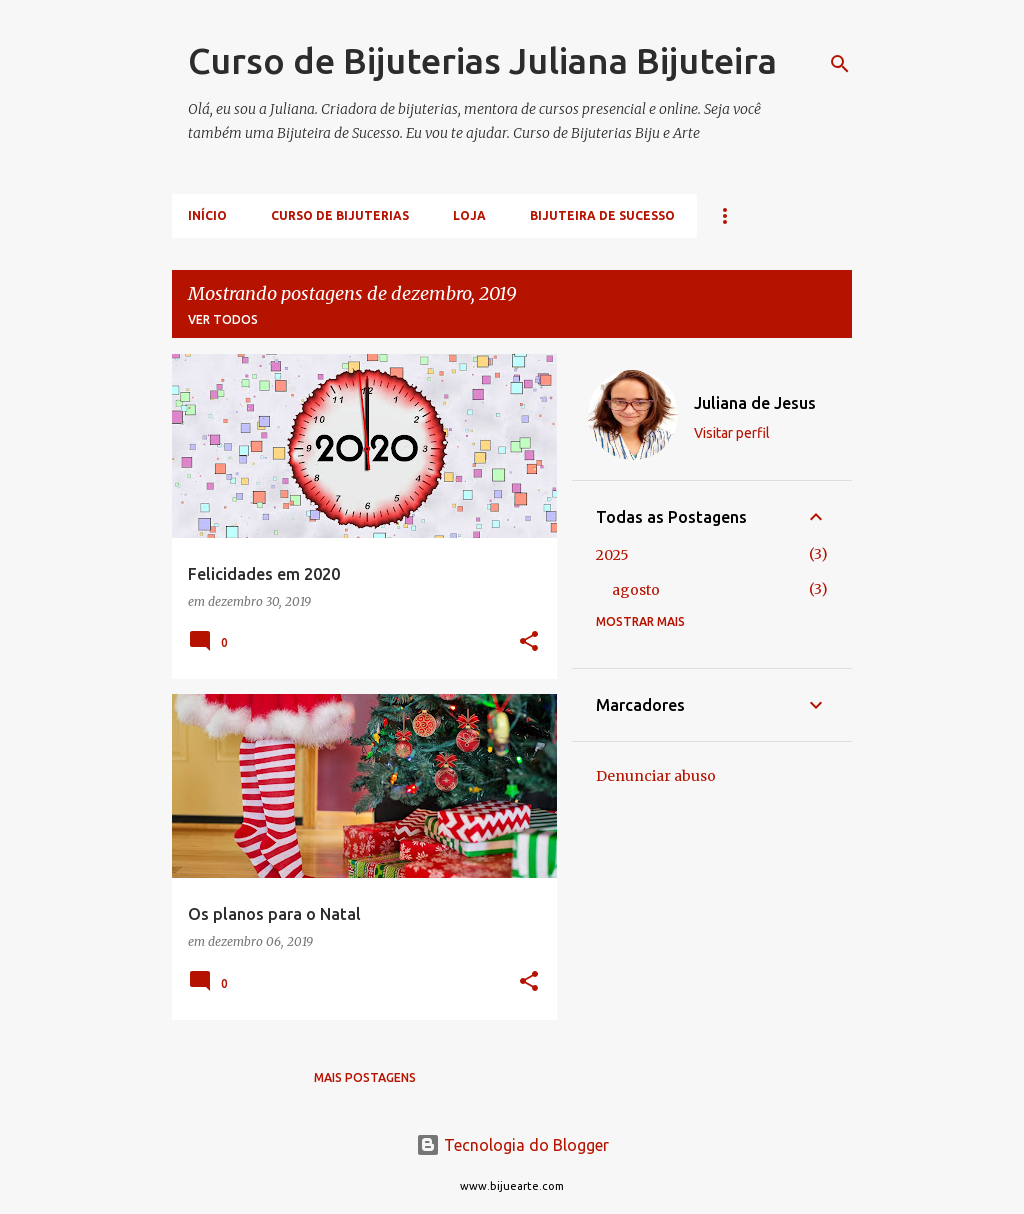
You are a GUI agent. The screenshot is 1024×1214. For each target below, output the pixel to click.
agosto (636, 590)
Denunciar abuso (656, 776)
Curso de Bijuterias (340, 215)
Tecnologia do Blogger (512, 1145)
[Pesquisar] (840, 64)
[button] (529, 642)
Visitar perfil (732, 433)
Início (207, 215)
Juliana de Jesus (755, 403)
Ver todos (223, 319)
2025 (612, 555)
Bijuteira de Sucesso (602, 215)
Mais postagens (365, 1077)
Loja (469, 215)
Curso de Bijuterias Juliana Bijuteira (482, 60)
